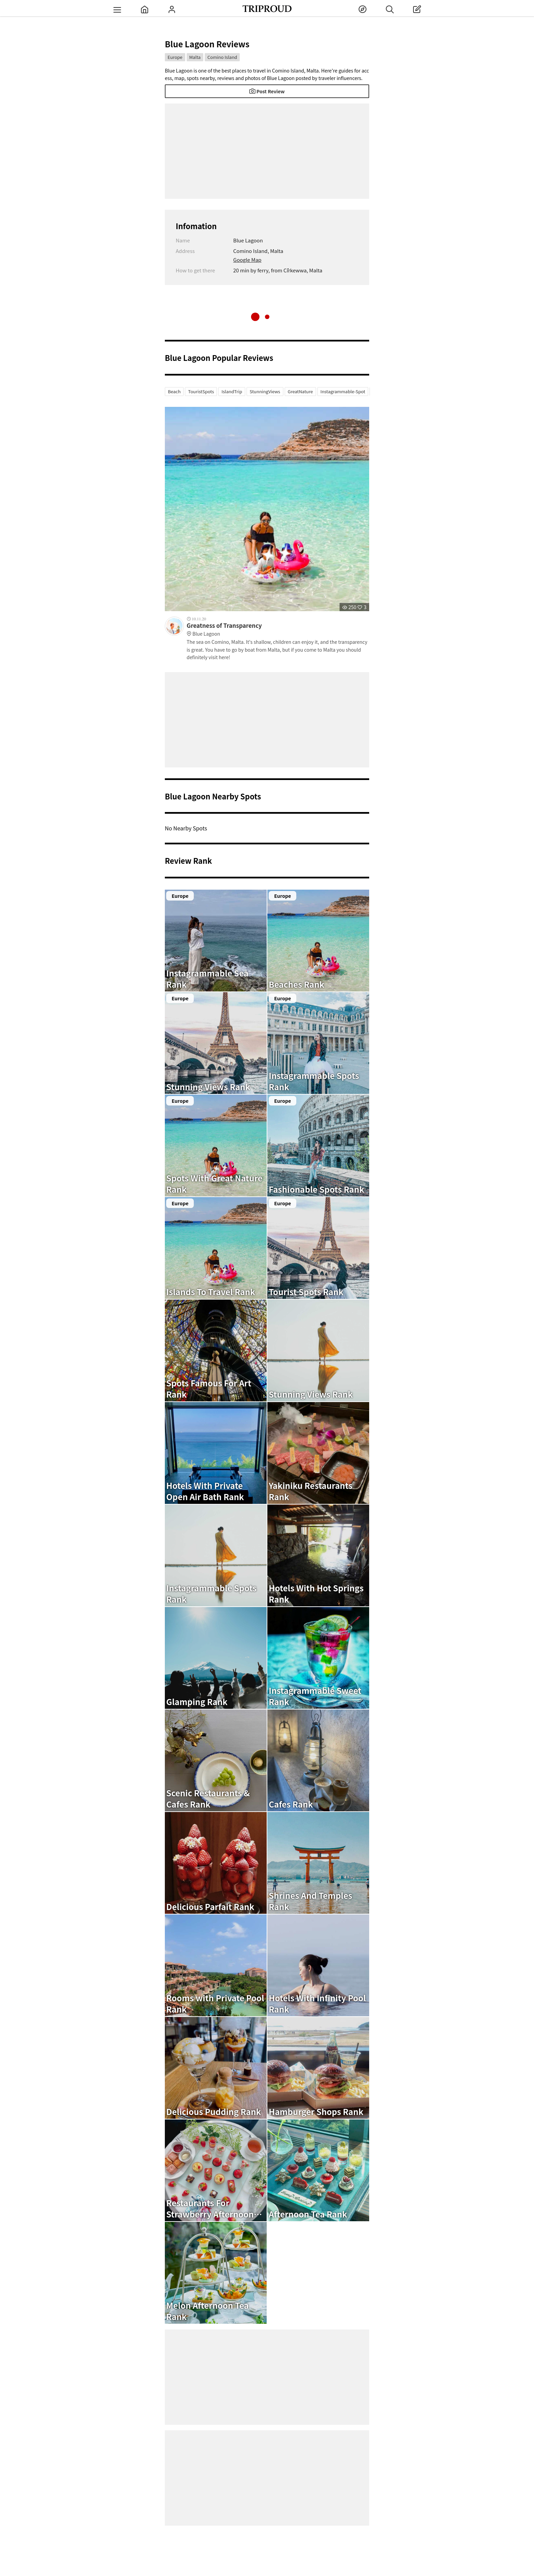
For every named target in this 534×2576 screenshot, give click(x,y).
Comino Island (222, 57)
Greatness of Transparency (278, 629)
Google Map (247, 259)
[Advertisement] (267, 151)
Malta (195, 57)
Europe (175, 57)
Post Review (267, 91)
